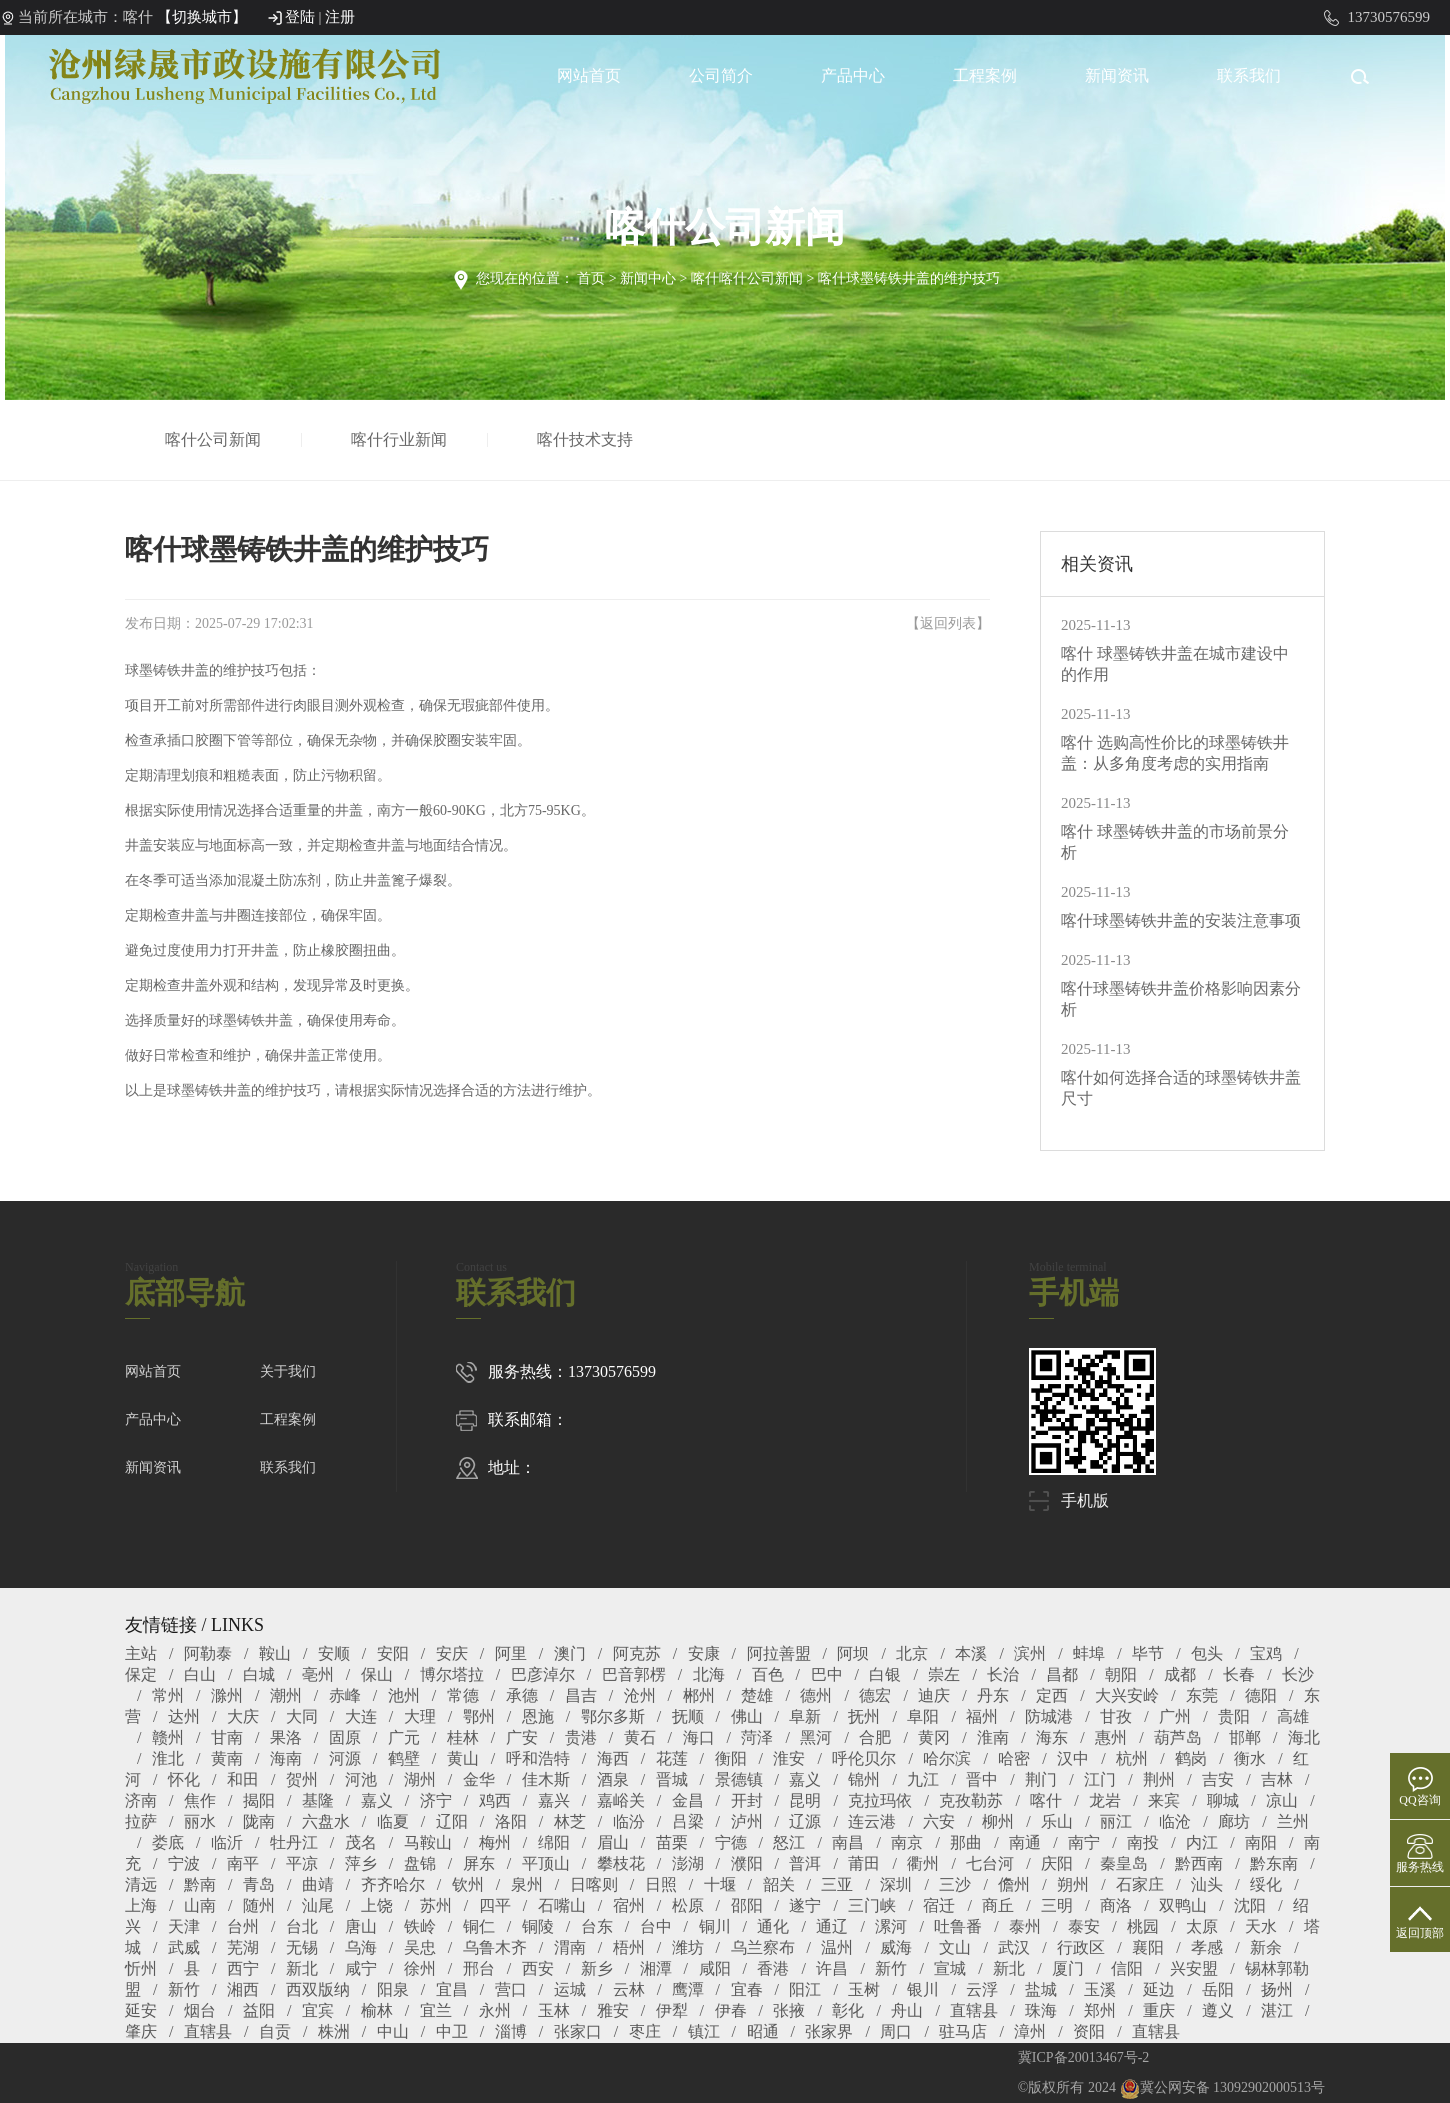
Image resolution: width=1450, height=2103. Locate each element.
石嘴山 (562, 1905)
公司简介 (721, 75)
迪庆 (934, 1695)
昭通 (763, 2031)
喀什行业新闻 (403, 439)
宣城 (950, 1968)
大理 (420, 1716)
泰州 (1025, 1926)
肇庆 (141, 2031)
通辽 (832, 1926)
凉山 (1282, 1800)
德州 (816, 1695)
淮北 (168, 1758)
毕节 (1148, 1653)
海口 (699, 1737)
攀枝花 (621, 1863)
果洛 (286, 1737)
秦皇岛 (1124, 1863)
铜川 (715, 1926)
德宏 (875, 1695)
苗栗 (672, 1842)
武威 (184, 1947)
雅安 (613, 2010)
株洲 (334, 2031)
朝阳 (1121, 1674)
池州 (404, 1695)
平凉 (302, 1863)
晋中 (982, 1779)
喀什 (1046, 1800)
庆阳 (1057, 1863)
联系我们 (1249, 75)
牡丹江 (294, 1842)
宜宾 (318, 2010)
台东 (597, 1926)
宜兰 (436, 2010)
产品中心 (853, 75)
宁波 (184, 1863)
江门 (1100, 1779)
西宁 (243, 1968)
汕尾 (318, 1905)
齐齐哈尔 (393, 1884)
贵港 (581, 1737)
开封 (747, 1800)
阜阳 (923, 1716)
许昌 (832, 1968)
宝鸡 (1266, 1653)
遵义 (1218, 2010)
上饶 (377, 1905)
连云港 (872, 1821)
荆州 (1159, 1779)
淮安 (789, 1758)
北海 (709, 1674)
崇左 (944, 1674)
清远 (141, 1884)
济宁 (436, 1800)
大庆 (243, 1716)
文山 (955, 1947)
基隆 (318, 1800)
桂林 (463, 1737)
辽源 (805, 1821)
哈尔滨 (947, 1758)
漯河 (891, 1926)
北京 (912, 1653)
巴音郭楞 (634, 1674)
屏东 (479, 1863)
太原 (1202, 1926)
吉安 (1218, 1779)
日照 (661, 1884)
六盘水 (326, 1821)
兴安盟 (1194, 1968)
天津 (184, 1926)
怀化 (184, 1779)
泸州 (747, 1821)
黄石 (640, 1737)
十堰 (720, 1884)
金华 (479, 1779)
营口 (511, 1989)
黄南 (227, 1758)
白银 (885, 1674)
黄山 (463, 1758)
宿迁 (939, 1905)
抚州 (864, 1716)
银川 (923, 1989)
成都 (1180, 1674)
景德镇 (739, 1779)
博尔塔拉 (452, 1674)
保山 (377, 1674)
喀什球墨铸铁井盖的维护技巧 (909, 278)
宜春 (747, 1989)
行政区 (1081, 1947)
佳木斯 (546, 1779)
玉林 (554, 2010)
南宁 (1084, 1842)
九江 (923, 1779)
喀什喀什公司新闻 (747, 278)
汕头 (1207, 1884)
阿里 (511, 1653)
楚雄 (757, 1695)
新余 (1266, 1947)
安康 (704, 1653)
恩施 (538, 1716)
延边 (1159, 1989)
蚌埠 (1089, 1653)
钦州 (468, 1884)
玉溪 (1100, 1989)
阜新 (805, 1716)
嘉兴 (554, 1800)
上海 (141, 1905)
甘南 (227, 1737)
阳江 (805, 1989)
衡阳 (731, 1758)
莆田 (864, 1863)
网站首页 (589, 75)
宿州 (629, 1905)
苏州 (436, 1905)
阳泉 (393, 1989)
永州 (495, 2010)
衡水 (1250, 1758)
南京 (907, 1842)
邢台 (479, 1968)
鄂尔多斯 (613, 1716)
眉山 (613, 1842)
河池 (361, 1779)
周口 (896, 2031)
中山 (393, 2031)
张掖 (789, 2010)
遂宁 (805, 1905)
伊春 (731, 2010)
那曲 (966, 1842)
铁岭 (420, 1926)
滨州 (1030, 1653)
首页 (591, 278)
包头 (1207, 1653)
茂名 (361, 1842)
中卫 (452, 2031)
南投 (1143, 1842)
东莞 (1202, 1695)
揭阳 (259, 1800)
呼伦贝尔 (864, 1758)
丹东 (993, 1695)
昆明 (805, 1800)
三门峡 (872, 1905)
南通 (1025, 1842)
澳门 (570, 1653)
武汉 (1014, 1947)
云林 (629, 1989)
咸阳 (715, 1968)
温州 (837, 1947)
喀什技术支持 (589, 439)
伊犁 (672, 2010)
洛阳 (511, 1821)
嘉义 (805, 1779)
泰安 (1084, 1926)
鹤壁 (404, 1758)
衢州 (923, 1863)
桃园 (1143, 1926)
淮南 (993, 1737)
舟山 (907, 2010)
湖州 (420, 1779)
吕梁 (688, 1821)
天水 (1261, 1926)
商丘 (998, 1905)
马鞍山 (428, 1842)
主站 (141, 1653)
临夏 (393, 1821)
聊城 (1223, 1800)
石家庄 (1140, 1884)
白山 (200, 1674)
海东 (1052, 1737)
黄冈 (934, 1737)
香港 (773, 1968)
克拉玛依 (880, 1800)
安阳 (393, 1653)
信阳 (1127, 1968)
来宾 (1164, 1800)
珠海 (1041, 2010)
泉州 (527, 1884)
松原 (688, 1905)
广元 (404, 1737)
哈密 (1014, 1758)
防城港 (1049, 1716)
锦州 (864, 1779)
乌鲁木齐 (495, 1947)
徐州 (420, 1968)
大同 (302, 1716)
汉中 (1073, 1758)
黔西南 (1199, 1863)
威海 (896, 1947)
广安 (522, 1737)
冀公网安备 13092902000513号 (1223, 2087)
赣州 (168, 1737)
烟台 (200, 2010)
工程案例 (985, 75)
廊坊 (1234, 1821)
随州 (259, 1905)
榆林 (377, 2010)
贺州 (302, 1779)
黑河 (816, 1737)
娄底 (168, 1842)
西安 (538, 1968)
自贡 (275, 2031)
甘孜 (1116, 1716)
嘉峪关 (621, 1800)
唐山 (361, 1926)
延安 (141, 2010)
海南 (286, 1758)
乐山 (1057, 1821)
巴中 (827, 1674)
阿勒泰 (208, 1653)
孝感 (1207, 1947)
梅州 (495, 1842)
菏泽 (757, 1737)
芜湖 (243, 1947)
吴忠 (420, 1947)
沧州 (640, 1695)
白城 (259, 1674)
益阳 (259, 2010)
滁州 (227, 1695)
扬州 (1277, 1989)
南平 (243, 1863)
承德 (522, 1695)
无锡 (302, 1947)
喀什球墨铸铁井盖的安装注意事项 (1181, 920)
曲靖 (318, 1884)
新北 (302, 1968)
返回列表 (948, 623)
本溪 (971, 1653)
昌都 (1062, 1674)
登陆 (300, 17)
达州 (184, 1716)
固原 (345, 1737)
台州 (243, 1926)
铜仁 (479, 1926)
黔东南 (1274, 1863)
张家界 (829, 2031)
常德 (463, 1695)
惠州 (1111, 1737)
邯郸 (1245, 1737)
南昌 (848, 1842)
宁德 (731, 1842)
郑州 (1100, 2010)
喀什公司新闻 (217, 439)
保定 (141, 1674)
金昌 (688, 1800)
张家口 (578, 2031)
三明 (1057, 1905)
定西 (1052, 1695)
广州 (1175, 1716)
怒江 (789, 1842)
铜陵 (538, 1926)
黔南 (200, 1884)
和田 (243, 1779)
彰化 (848, 2010)
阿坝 (853, 1653)
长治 (1003, 1674)
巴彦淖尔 (543, 1674)
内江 (1202, 1842)
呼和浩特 (538, 1758)
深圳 (896, 1884)
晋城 (672, 1779)
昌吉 (581, 1695)
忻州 (141, 1968)
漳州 (1030, 2031)
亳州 (318, 1674)
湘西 (243, 1989)
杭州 (1132, 1758)
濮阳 (747, 1863)
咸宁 (361, 1968)
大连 (361, 1716)
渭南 (570, 1947)
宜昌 (452, 1989)
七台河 (990, 1863)
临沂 (227, 1842)
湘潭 (656, 1968)
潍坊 (688, 1947)
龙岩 (1105, 1800)
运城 (570, 1989)
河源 (345, 1758)
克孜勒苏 (971, 1800)
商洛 (1116, 1905)
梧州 (629, 1947)
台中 (656, 1926)
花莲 (672, 1758)
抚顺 (688, 1716)
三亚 (837, 1884)
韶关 (779, 1884)
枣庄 (645, 2031)
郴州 (699, 1695)
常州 (168, 1695)
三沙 (955, 1884)
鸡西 (495, 1800)
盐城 (1041, 1989)
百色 (768, 1674)
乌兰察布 (763, 1947)
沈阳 (1250, 1905)
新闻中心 (648, 278)
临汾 (629, 1821)
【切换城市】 (202, 17)
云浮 (982, 1989)
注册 (340, 17)
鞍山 (275, 1653)
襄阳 (1148, 1947)
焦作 (200, 1800)
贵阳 (1234, 1716)
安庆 (452, 1653)
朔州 (1073, 1884)
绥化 (1266, 1884)
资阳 (1089, 2031)
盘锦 (420, 1863)
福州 (982, 1716)
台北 (302, 1926)
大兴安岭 (1127, 1695)
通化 (773, 1926)
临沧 (1175, 1821)
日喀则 (594, 1884)
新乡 (597, 1968)
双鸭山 (1183, 1905)
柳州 (998, 1821)
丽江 (1116, 1821)
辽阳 (452, 1821)
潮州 (286, 1695)
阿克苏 (637, 1653)
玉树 (864, 1989)
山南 (200, 1905)
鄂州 (479, 1716)
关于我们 (288, 1371)
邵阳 (747, 1905)
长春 (1239, 1674)
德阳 (1261, 1695)
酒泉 (613, 1779)
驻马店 (963, 2031)
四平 (495, 1905)
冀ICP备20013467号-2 (1083, 2057)
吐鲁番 (958, 1926)
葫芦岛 (1178, 1737)
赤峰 (345, 1695)
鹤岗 (1191, 1758)
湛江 (1277, 2010)
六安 (939, 1821)
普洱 (805, 1863)
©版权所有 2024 (1069, 2087)
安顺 (334, 1653)
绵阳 (554, 1842)
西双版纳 (318, 1989)
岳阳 (1218, 1989)
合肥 (875, 1737)
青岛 (259, 1884)
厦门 (1068, 1968)
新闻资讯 (1117, 75)
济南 (141, 1800)
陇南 (259, 1821)
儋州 (1014, 1884)
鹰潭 (688, 1989)
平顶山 (546, 1863)
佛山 (747, 1716)
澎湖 (688, 1863)
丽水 (200, 1821)
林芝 (570, 1821)
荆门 (1041, 1779)
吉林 (1277, 1779)
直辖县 (974, 2010)
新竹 (891, 1968)
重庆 (1159, 2010)
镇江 (704, 2031)
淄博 (511, 2031)
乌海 (361, 1947)
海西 (613, 1758)
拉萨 (141, 1821)
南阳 (1261, 1842)
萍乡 (361, 1863)
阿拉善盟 (779, 1653)
